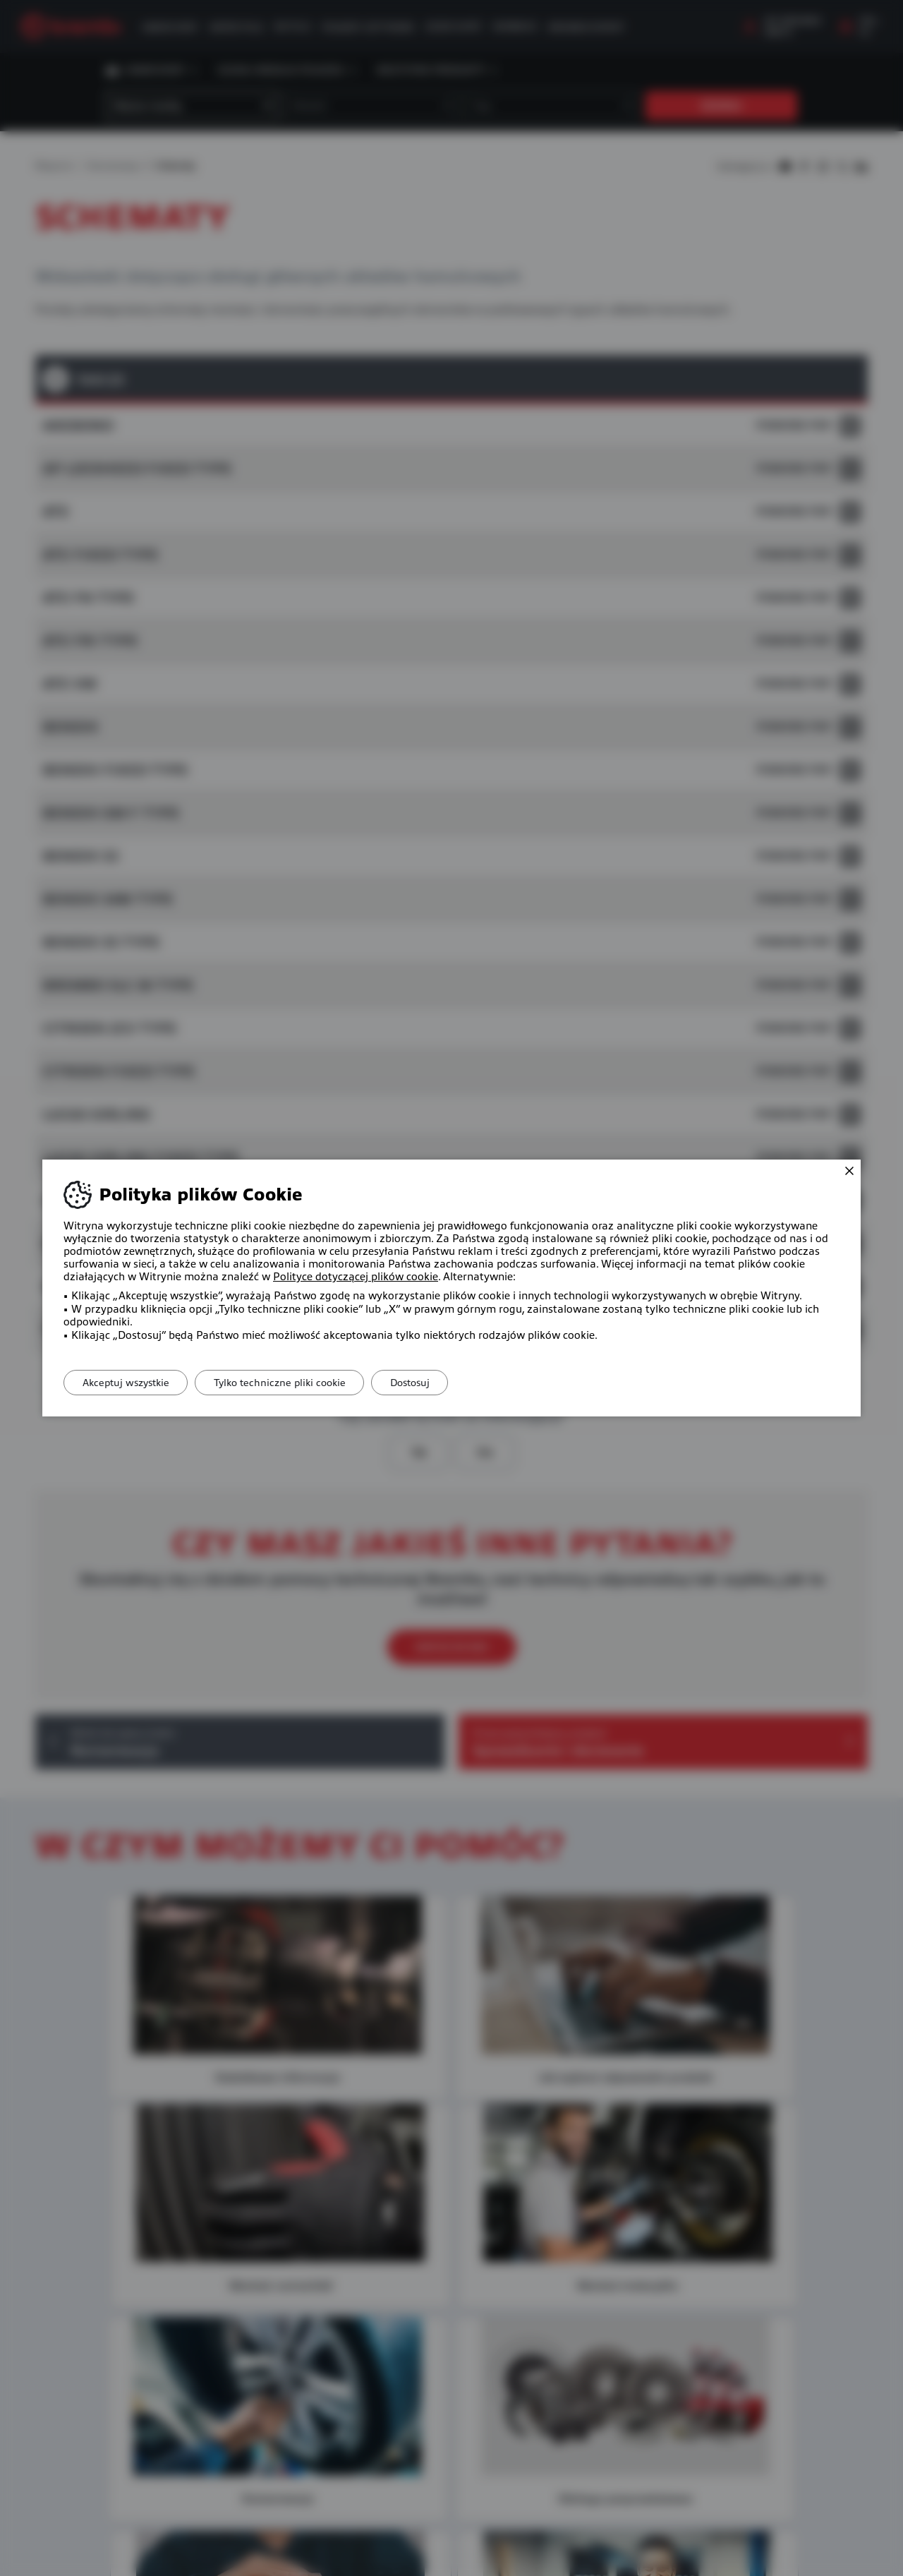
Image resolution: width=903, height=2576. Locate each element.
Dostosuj (425, 1382)
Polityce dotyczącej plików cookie (355, 1276)
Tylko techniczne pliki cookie (289, 1382)
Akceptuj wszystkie (128, 1382)
